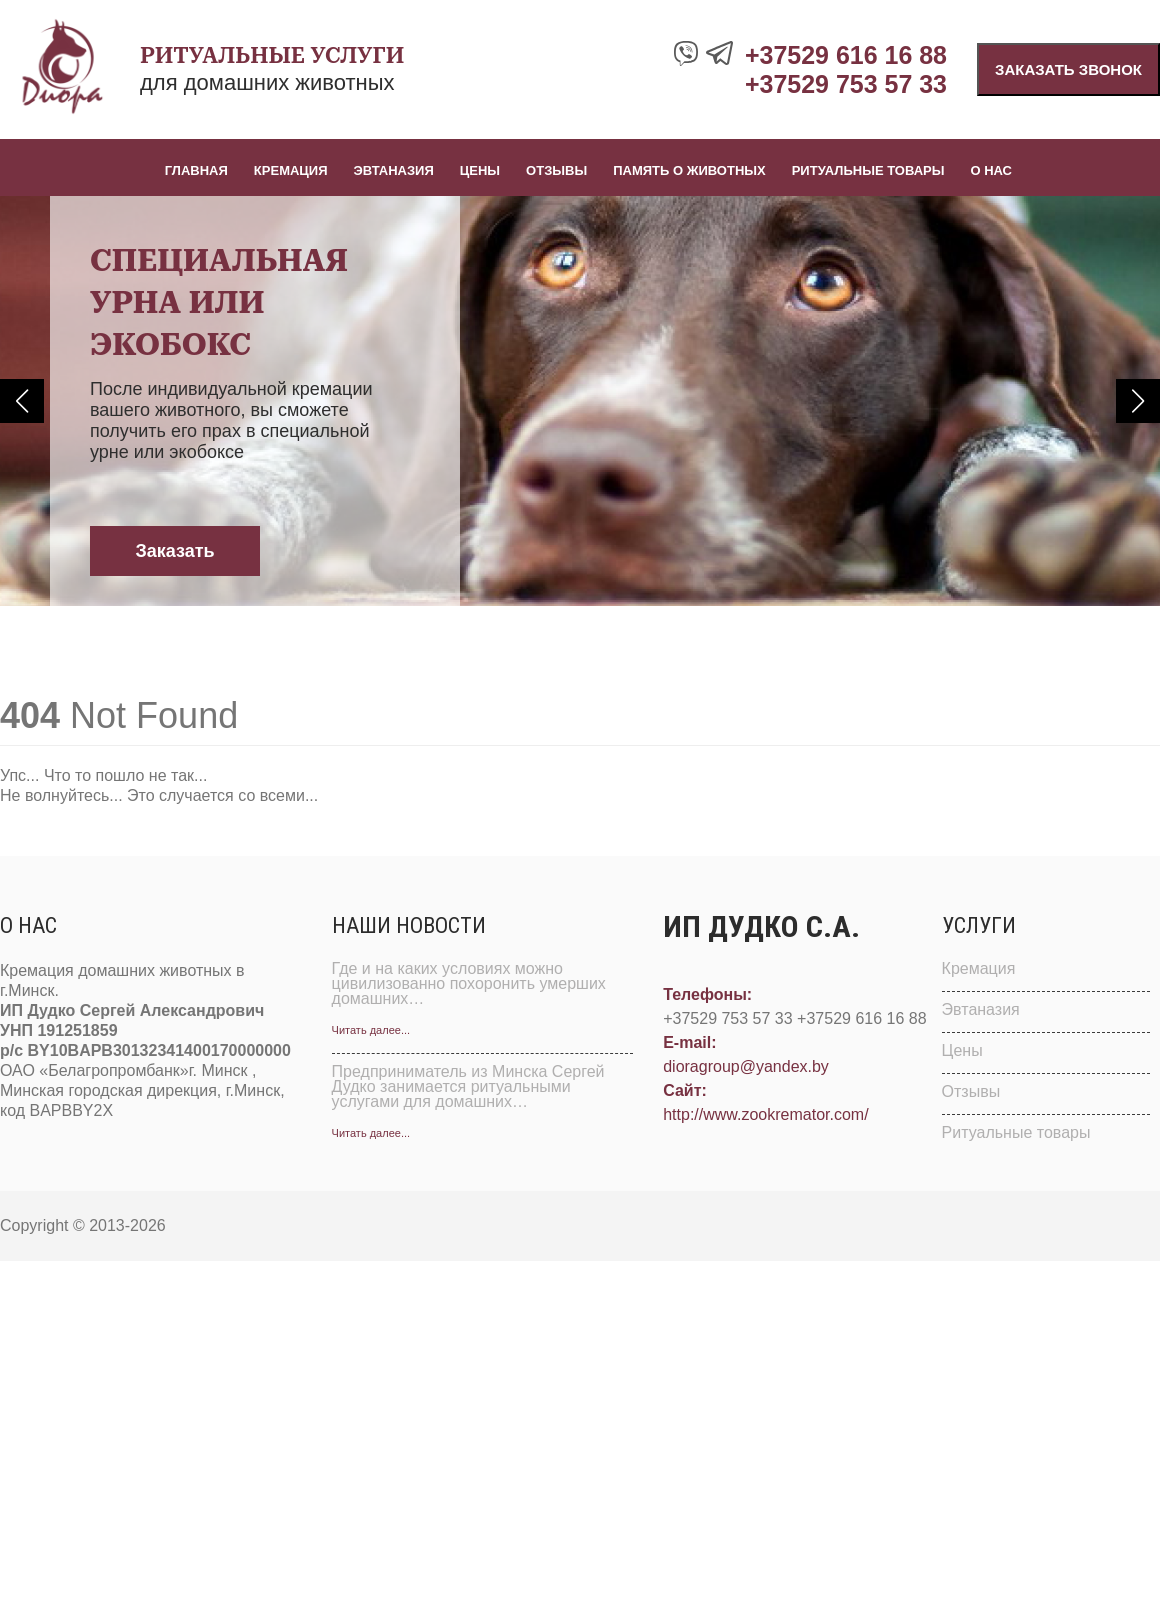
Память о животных (689, 170)
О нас (991, 170)
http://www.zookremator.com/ (765, 1114)
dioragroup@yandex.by (746, 1066)
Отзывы (556, 170)
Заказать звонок (1068, 69)
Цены (480, 170)
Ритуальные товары (868, 170)
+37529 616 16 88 (846, 55)
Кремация (291, 170)
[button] (22, 401)
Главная (196, 170)
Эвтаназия (394, 170)
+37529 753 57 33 (846, 84)
